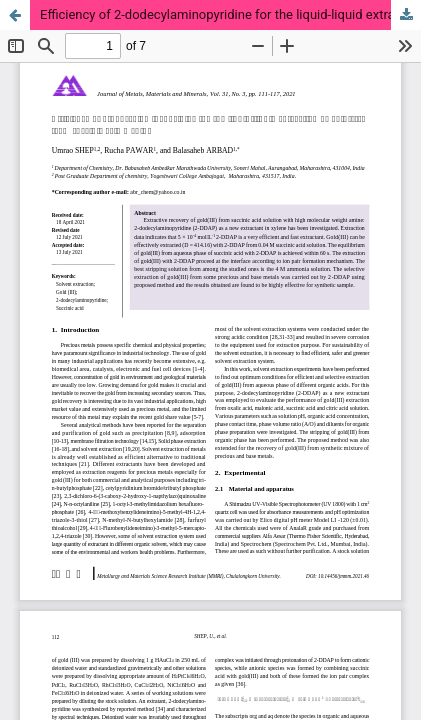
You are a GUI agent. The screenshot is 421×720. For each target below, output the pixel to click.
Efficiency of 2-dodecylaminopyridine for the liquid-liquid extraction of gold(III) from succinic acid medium (230, 14)
